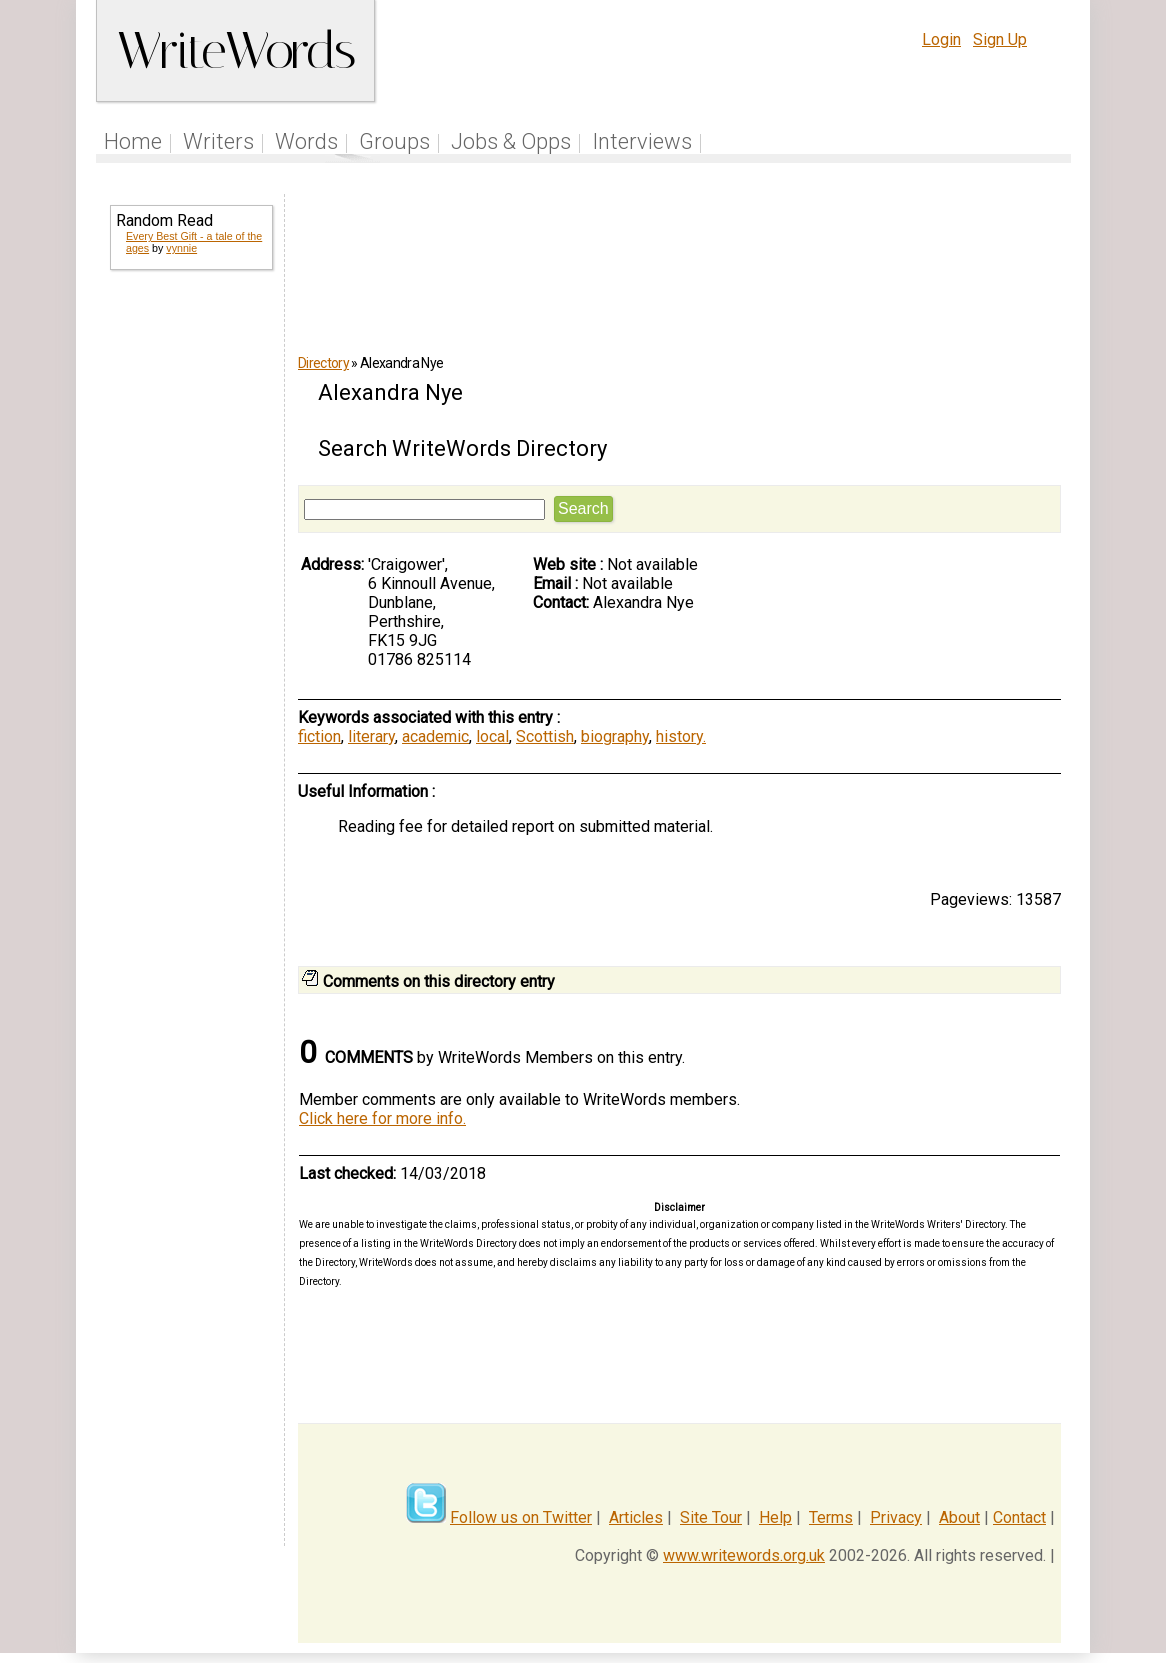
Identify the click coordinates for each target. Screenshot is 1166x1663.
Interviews (642, 141)
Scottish (545, 736)
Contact (1019, 1517)
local (492, 736)
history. (681, 736)
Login (941, 39)
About (959, 1517)
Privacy (896, 1517)
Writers (218, 141)
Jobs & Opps (511, 141)
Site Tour (711, 1517)
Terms (831, 1517)
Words (306, 141)
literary (371, 736)
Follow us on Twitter (521, 1517)
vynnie (181, 248)
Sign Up (1000, 39)
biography (615, 736)
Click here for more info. (382, 1118)
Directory (323, 363)
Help (775, 1517)
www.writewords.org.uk (744, 1555)
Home (133, 141)
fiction (319, 736)
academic (435, 736)
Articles (636, 1517)
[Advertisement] (190, 608)
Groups (394, 141)
